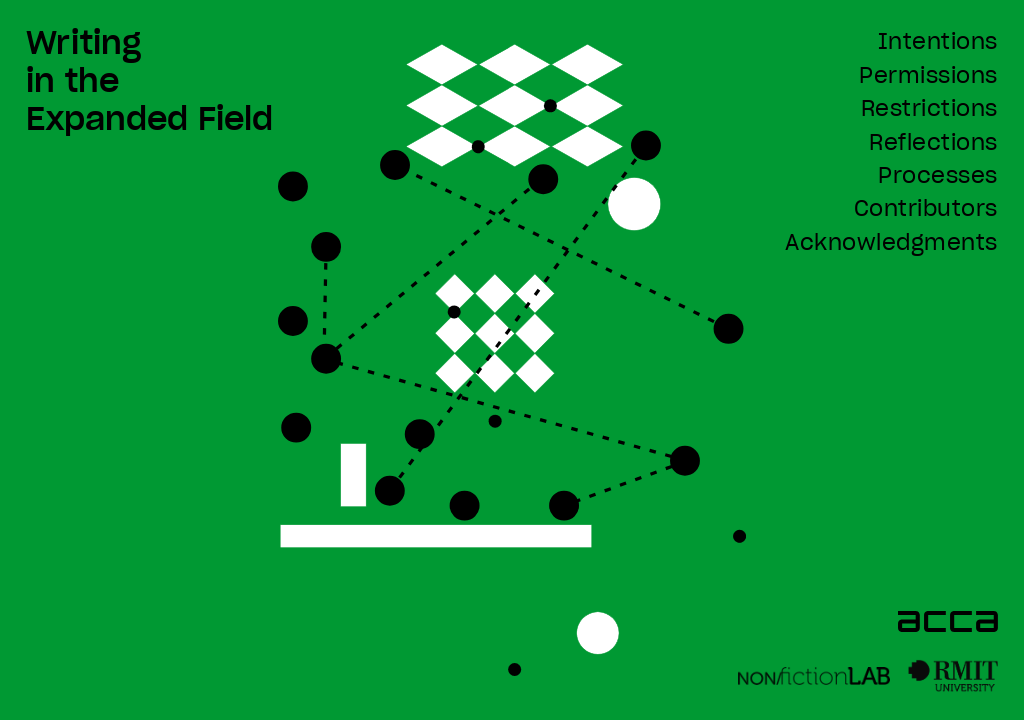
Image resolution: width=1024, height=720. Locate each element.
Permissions (928, 76)
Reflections (933, 143)
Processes (938, 176)
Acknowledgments (891, 243)
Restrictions (929, 109)
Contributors (926, 209)
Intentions (938, 42)
